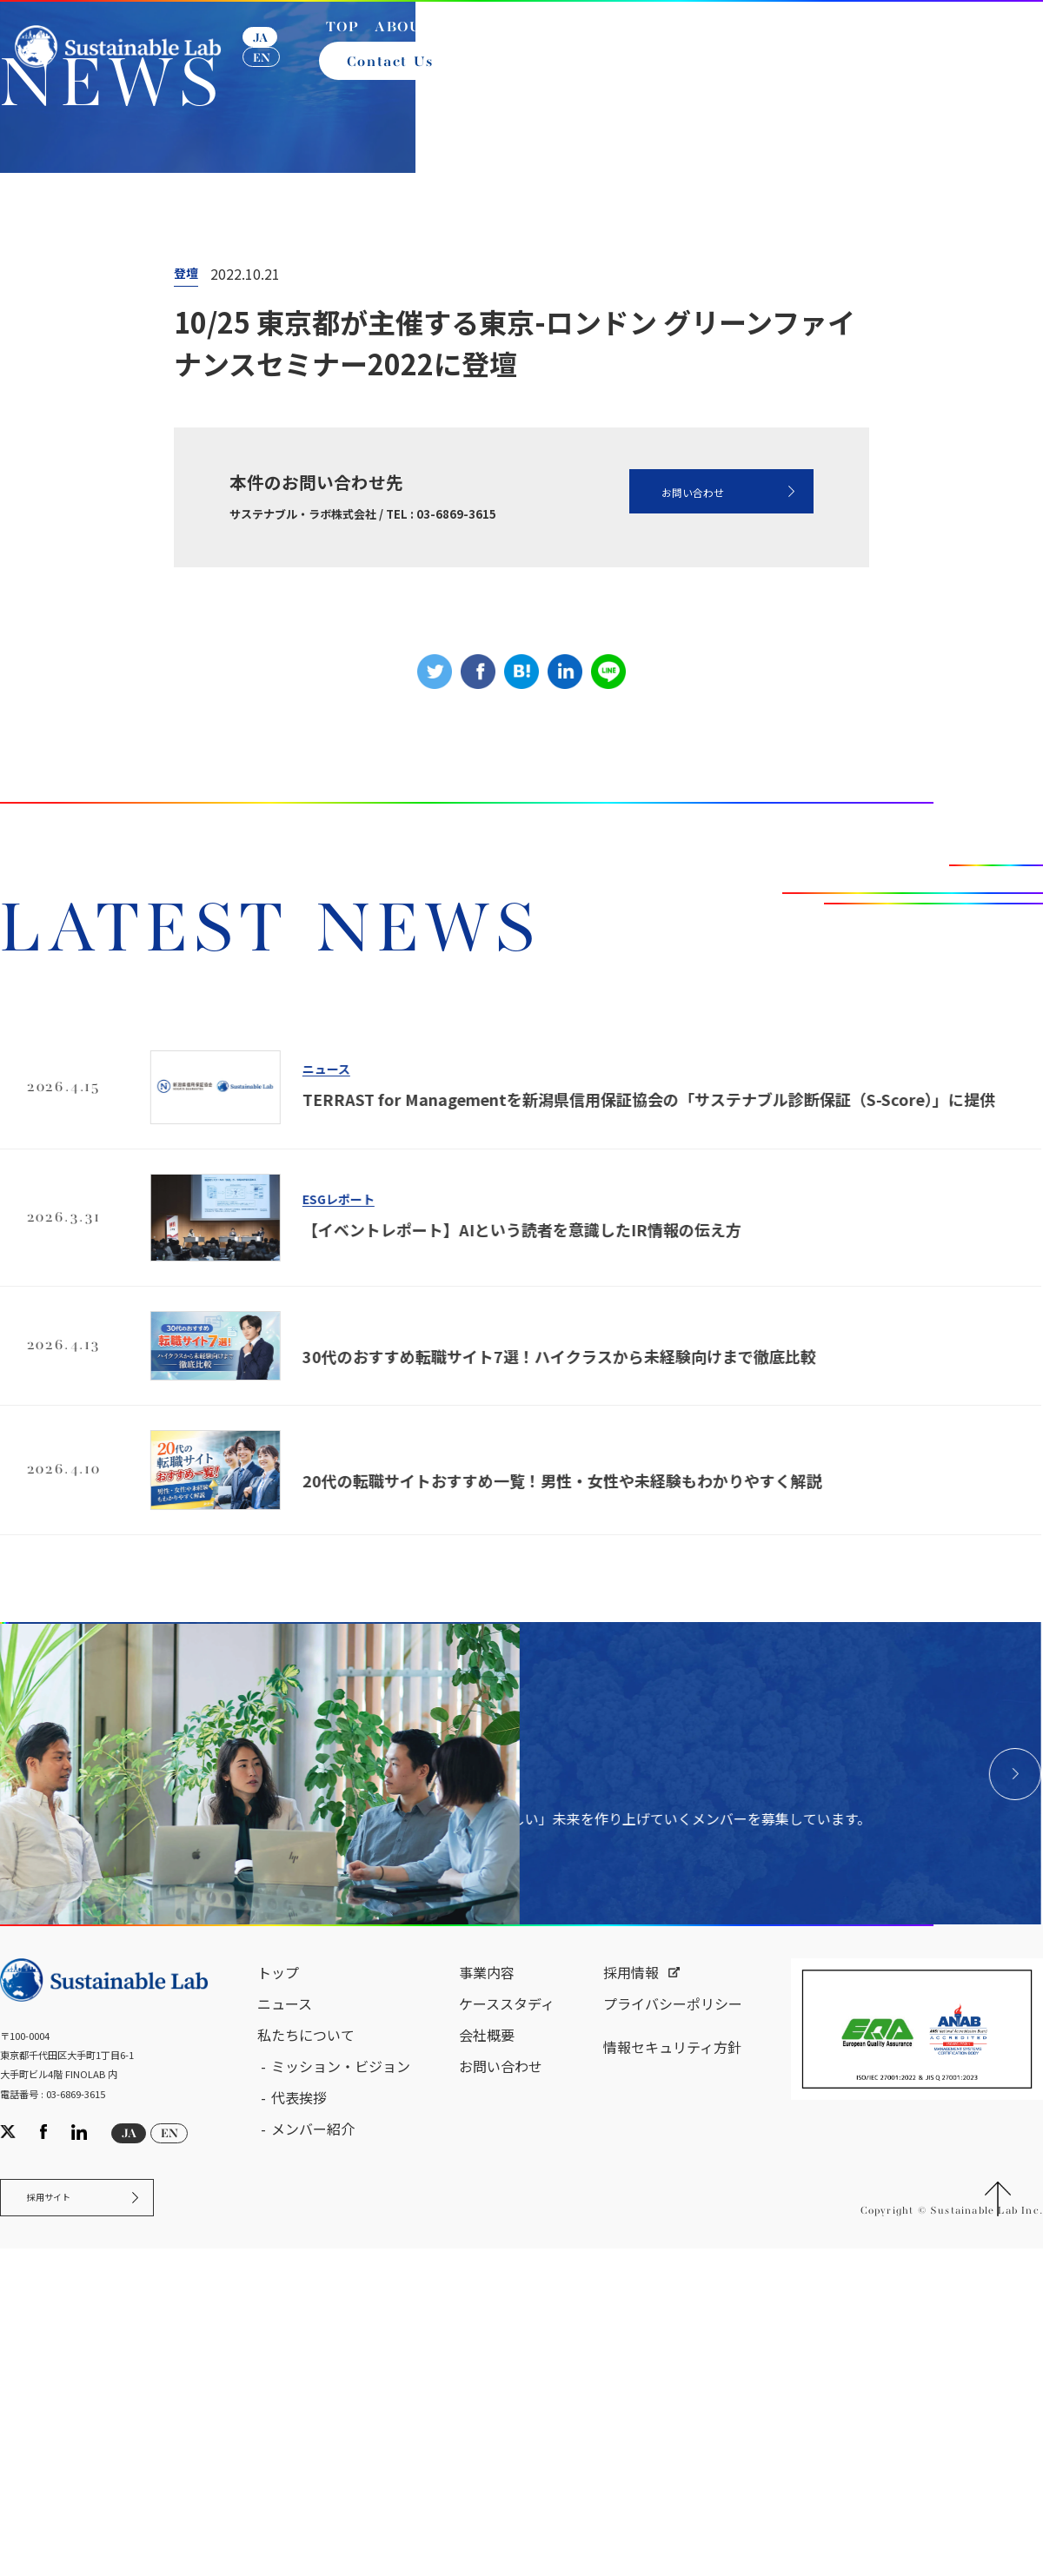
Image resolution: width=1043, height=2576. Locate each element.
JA (269, 52)
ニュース (206, 390)
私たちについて (306, 2447)
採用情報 (631, 2384)
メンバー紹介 (313, 2541)
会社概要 (487, 2447)
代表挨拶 (299, 2510)
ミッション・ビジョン (340, 2478)
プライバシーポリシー (672, 2416)
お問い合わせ (655, 760)
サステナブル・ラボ (86, 390)
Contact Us (397, 76)
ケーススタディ (507, 2416)
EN (271, 72)
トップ (278, 2384)
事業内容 (487, 2384)
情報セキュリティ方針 (672, 2459)
